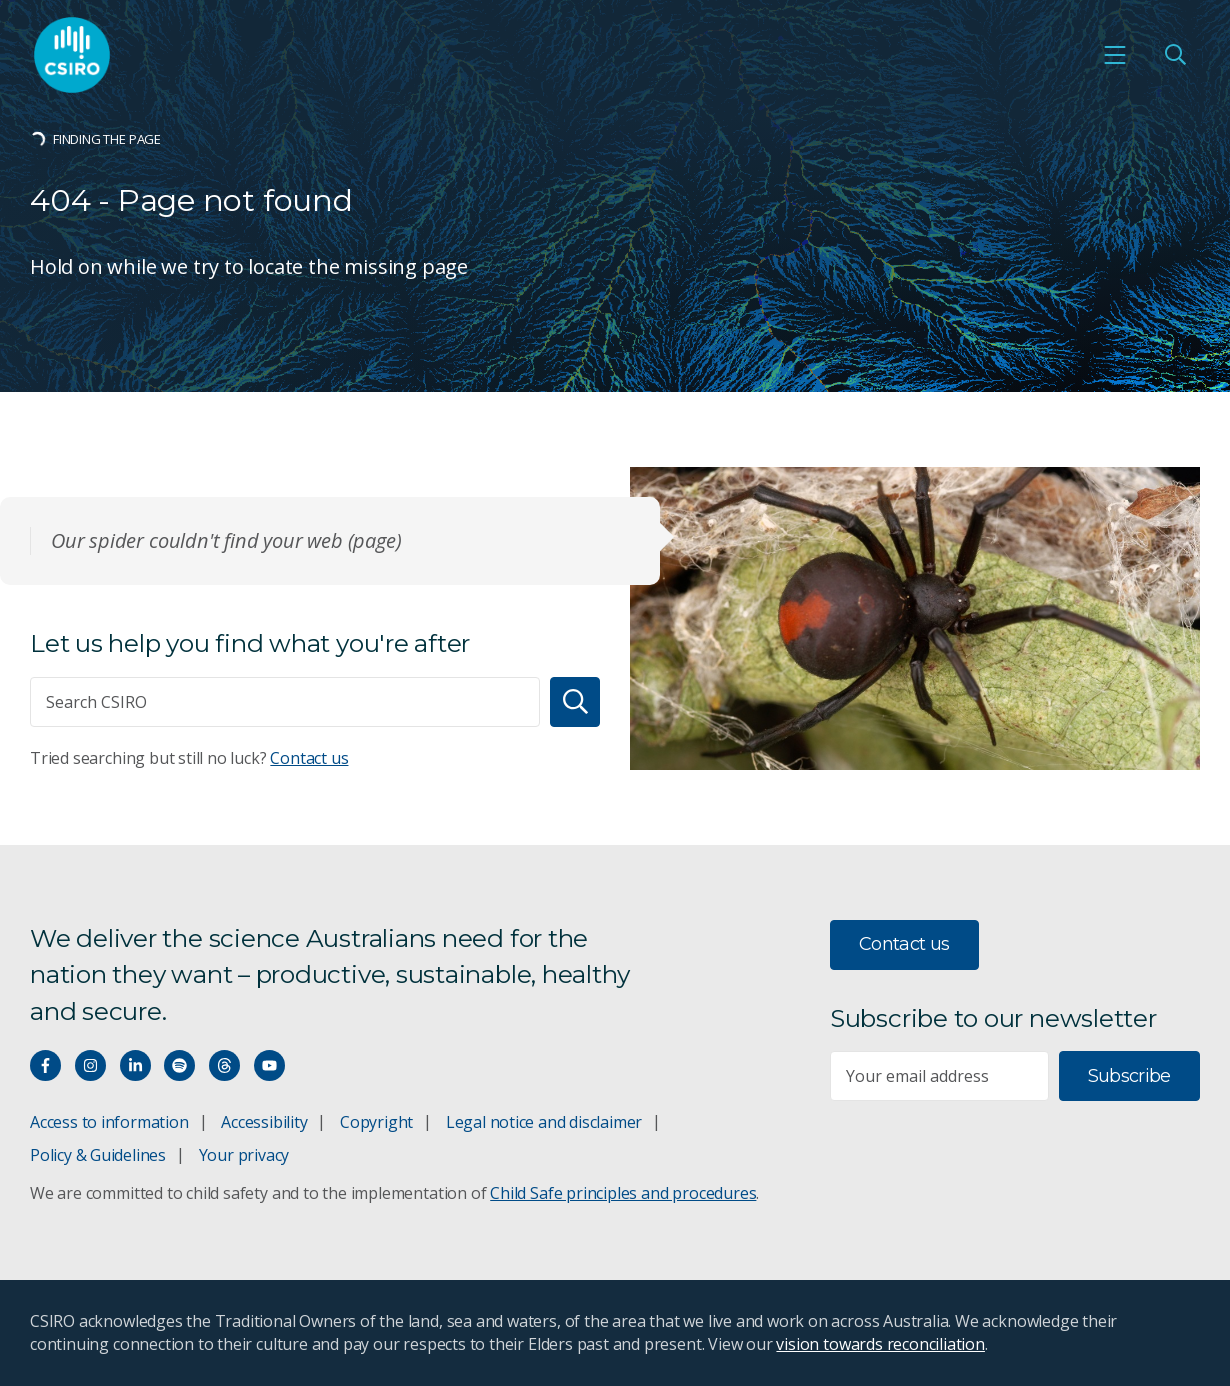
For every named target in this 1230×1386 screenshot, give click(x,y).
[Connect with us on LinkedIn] (135, 1065)
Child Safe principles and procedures (623, 1193)
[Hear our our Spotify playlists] (179, 1065)
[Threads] (224, 1065)
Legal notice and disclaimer (544, 1122)
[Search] (575, 702)
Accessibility (264, 1122)
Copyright (376, 1122)
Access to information (109, 1122)
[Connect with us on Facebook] (45, 1065)
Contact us (309, 758)
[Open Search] (1175, 55)
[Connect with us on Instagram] (90, 1065)
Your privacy (244, 1155)
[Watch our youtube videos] (269, 1065)
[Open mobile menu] (1115, 55)
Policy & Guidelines (98, 1155)
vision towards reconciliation (880, 1344)
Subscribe (1129, 1076)
